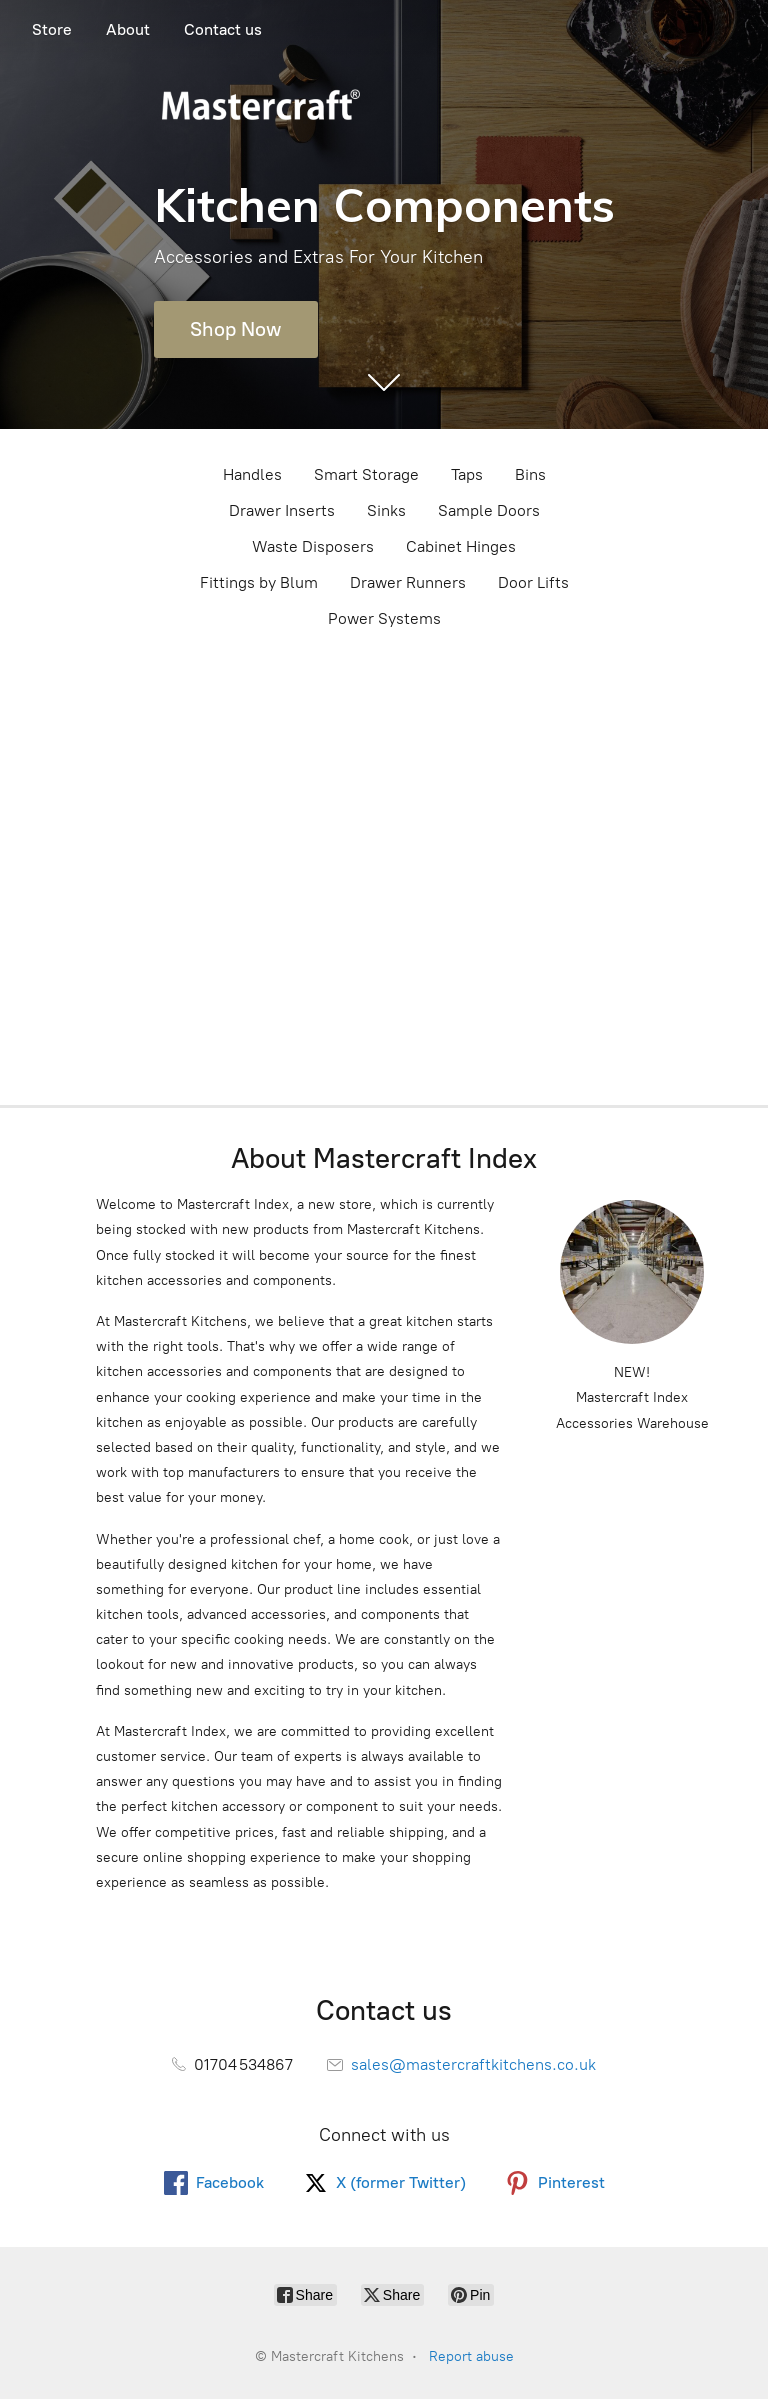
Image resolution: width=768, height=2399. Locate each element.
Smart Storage (366, 474)
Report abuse (471, 2356)
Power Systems (384, 618)
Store (52, 29)
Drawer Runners (408, 582)
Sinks (386, 510)
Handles (252, 474)
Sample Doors (489, 510)
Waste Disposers (313, 546)
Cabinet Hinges (461, 546)
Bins (530, 474)
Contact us (223, 29)
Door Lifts (533, 582)
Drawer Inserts (282, 510)
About (128, 29)
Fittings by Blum (259, 582)
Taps (467, 474)
